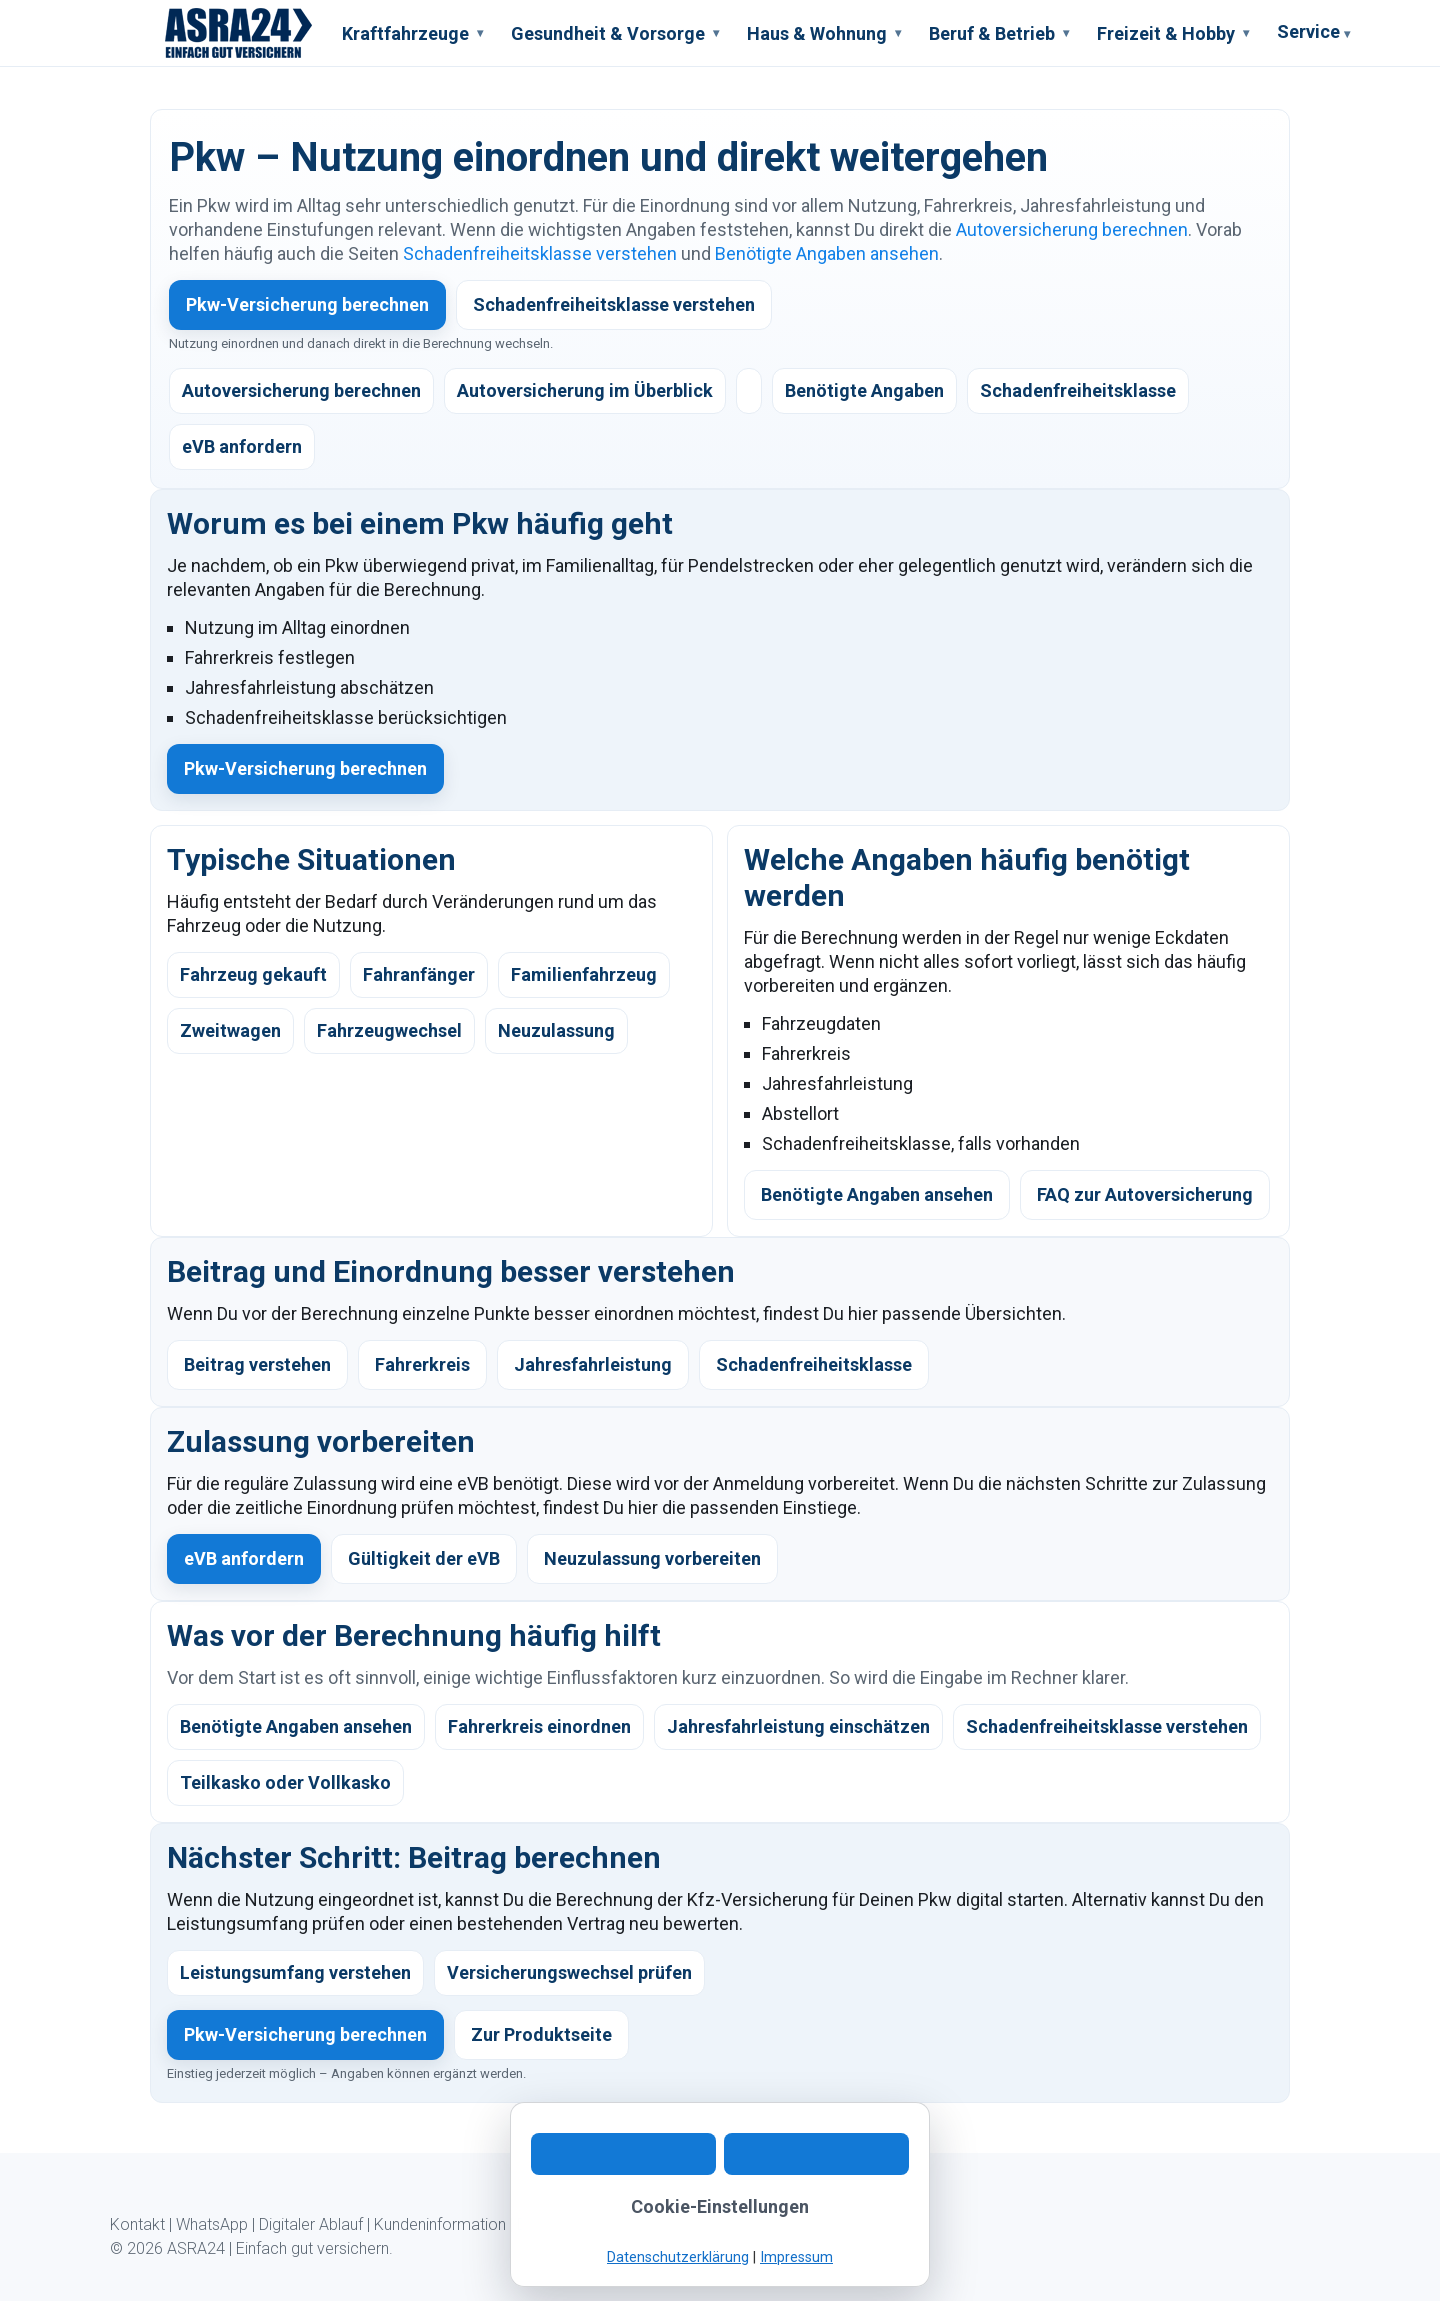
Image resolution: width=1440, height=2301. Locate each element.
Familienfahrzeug (584, 974)
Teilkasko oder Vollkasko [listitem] (285, 1782)
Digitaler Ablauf (311, 2224)
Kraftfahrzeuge (412, 33)
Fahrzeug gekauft (253, 974)
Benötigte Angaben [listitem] (864, 390)
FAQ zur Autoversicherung (1145, 1194)
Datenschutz (560, 2224)
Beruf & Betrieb (999, 33)
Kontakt (137, 2224)
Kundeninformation (440, 2224)
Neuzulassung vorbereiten (652, 1558)
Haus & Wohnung (824, 33)
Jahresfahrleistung (593, 1364)
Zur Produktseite (541, 2034)
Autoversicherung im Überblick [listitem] (585, 390)
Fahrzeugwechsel (389, 1030)
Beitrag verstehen (257, 1364)
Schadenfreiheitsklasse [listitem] (1078, 390)
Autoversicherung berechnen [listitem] (301, 390)
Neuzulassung (556, 1030)
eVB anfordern (244, 1558)
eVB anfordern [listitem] (242, 446)
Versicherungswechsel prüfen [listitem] (569, 1972)
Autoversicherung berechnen (1072, 229)
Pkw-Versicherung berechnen (307, 304)
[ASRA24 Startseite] (239, 33)
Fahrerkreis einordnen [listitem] (539, 1726)
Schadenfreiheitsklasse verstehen (540, 253)
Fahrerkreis (422, 1364)
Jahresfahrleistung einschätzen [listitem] (798, 1726)
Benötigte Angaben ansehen (827, 253)
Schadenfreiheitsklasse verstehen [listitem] (1107, 1726)
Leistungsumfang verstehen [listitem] (295, 1972)
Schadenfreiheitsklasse (814, 1364)
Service (1313, 34)
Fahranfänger (419, 974)
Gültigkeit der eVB (424, 1558)
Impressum (655, 2224)
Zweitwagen (230, 1030)
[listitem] (749, 391)
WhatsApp (212, 2224)
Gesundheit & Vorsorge (615, 33)
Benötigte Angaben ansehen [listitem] (296, 1726)
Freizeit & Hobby (1173, 33)
